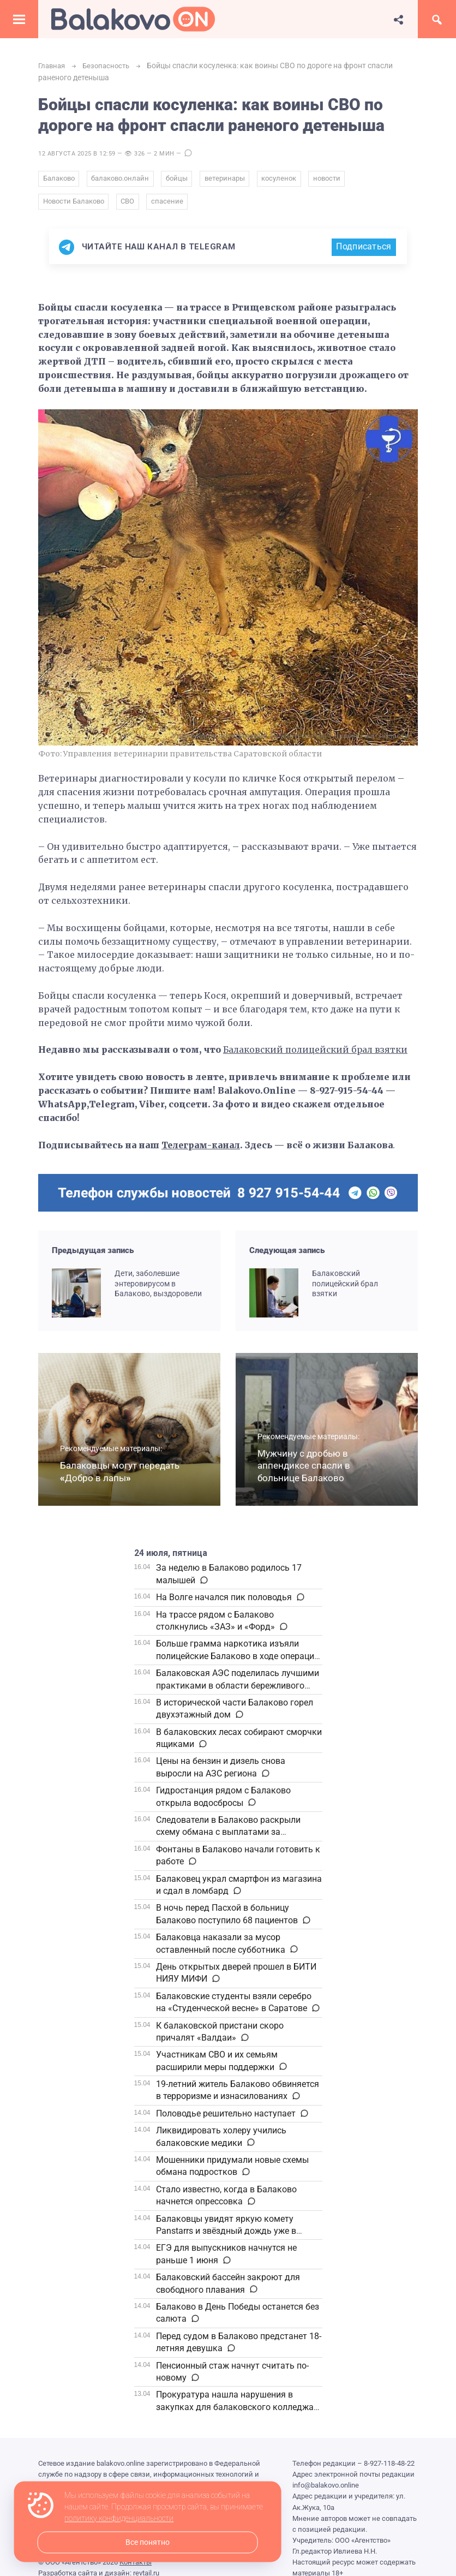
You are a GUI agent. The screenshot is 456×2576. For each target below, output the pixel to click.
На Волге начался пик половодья (224, 1601)
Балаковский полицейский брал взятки (317, 1054)
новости (335, 180)
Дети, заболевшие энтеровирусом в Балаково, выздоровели (158, 1287)
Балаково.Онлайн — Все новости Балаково (133, 19)
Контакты (135, 2566)
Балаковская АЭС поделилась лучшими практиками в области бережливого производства (237, 1689)
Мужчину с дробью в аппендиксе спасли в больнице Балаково (303, 1469)
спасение (171, 205)
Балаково (59, 180)
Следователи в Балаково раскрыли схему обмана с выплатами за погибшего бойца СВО (228, 1836)
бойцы (180, 180)
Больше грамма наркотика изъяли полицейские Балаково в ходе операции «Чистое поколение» (237, 1660)
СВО (129, 205)
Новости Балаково (73, 205)
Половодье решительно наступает (226, 2118)
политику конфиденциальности (118, 2518)
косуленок (285, 180)
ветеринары (230, 180)
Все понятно (147, 2542)
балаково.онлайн (122, 180)
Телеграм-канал (201, 1149)
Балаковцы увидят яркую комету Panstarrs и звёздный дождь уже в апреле (226, 2234)
